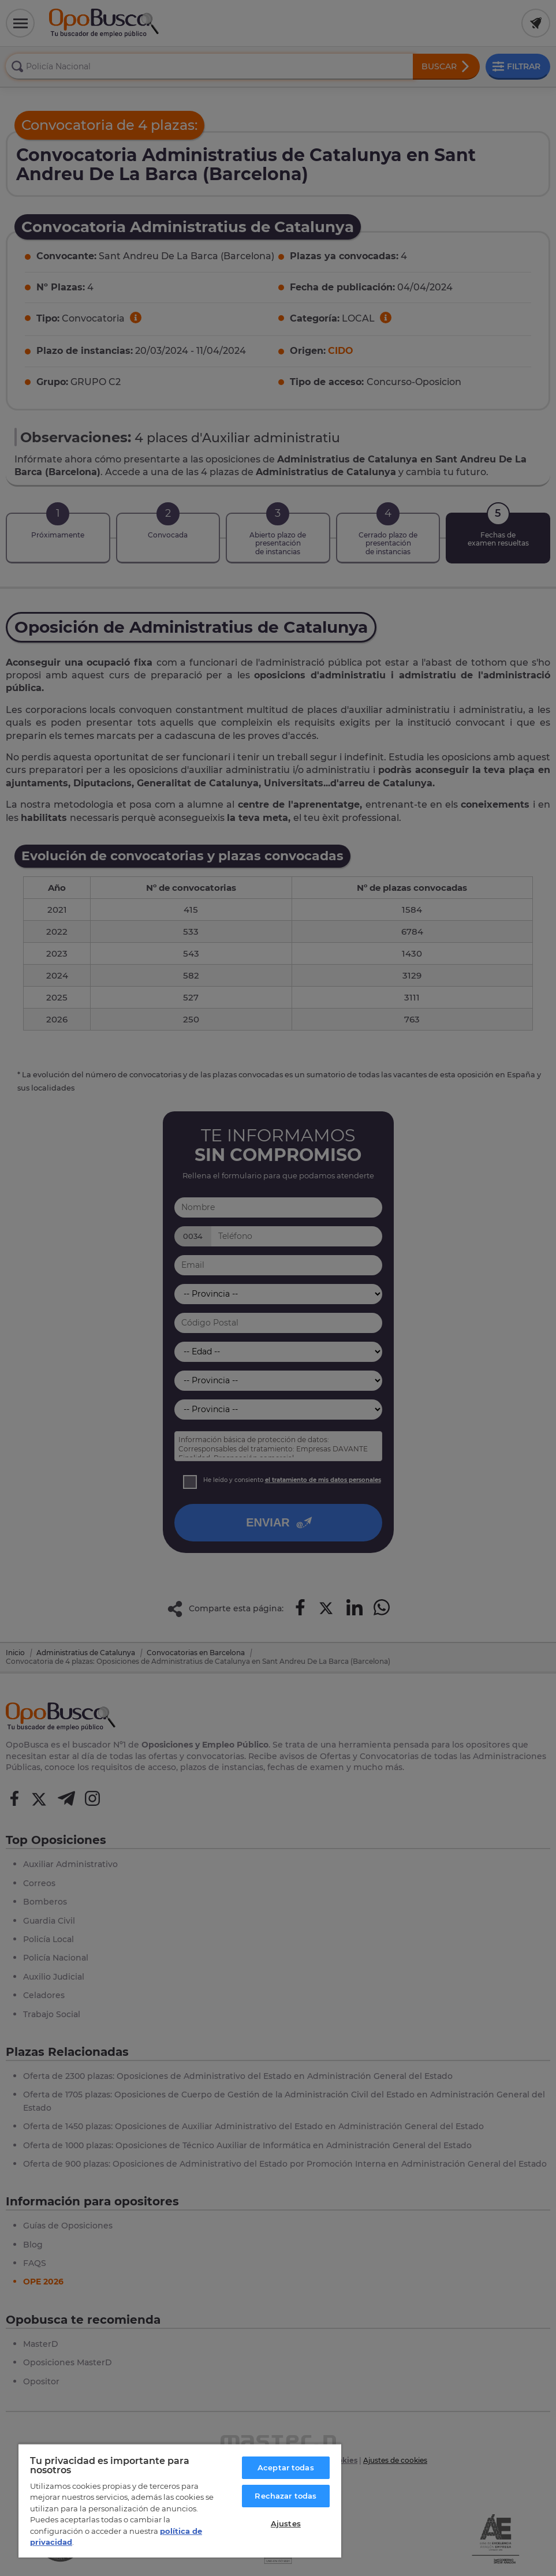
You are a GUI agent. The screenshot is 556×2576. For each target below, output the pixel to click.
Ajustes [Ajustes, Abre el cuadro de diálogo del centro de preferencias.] (286, 2523)
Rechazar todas (285, 2495)
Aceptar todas (286, 2467)
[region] (179, 2500)
